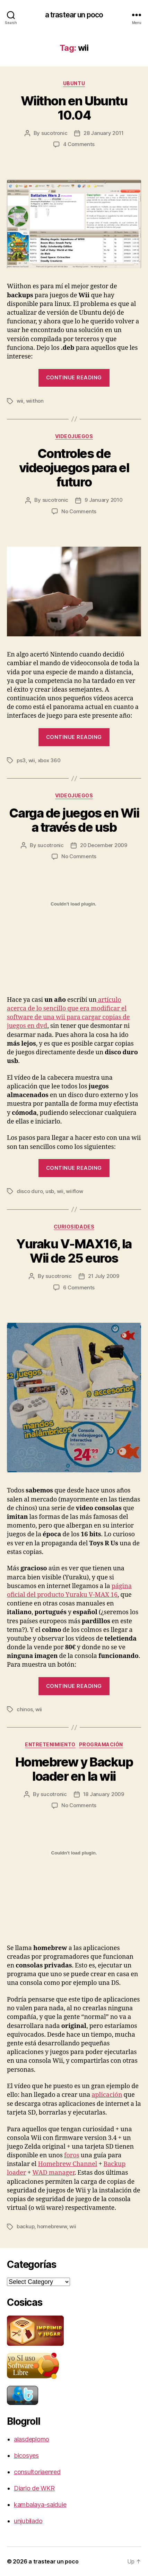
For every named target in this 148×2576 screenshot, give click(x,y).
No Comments (78, 511)
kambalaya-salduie (40, 2504)
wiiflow (74, 1191)
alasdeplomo (31, 2439)
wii (20, 400)
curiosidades (74, 1227)
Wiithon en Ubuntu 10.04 (74, 108)
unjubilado (28, 2521)
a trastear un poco (74, 14)
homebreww (52, 2226)
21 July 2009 (103, 1276)
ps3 (21, 760)
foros (71, 2155)
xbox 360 (49, 760)
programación (101, 1744)
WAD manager (53, 2173)
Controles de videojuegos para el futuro (74, 468)
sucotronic (54, 133)
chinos (25, 1709)
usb (49, 1191)
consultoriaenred (37, 2472)
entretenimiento (50, 1744)
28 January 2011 (103, 133)
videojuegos (74, 436)
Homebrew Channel (67, 2164)
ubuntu (74, 83)
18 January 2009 (103, 1794)
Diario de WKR (34, 2488)
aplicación (107, 2095)
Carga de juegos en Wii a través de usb (74, 820)
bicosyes (26, 2455)
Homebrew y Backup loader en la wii (74, 1769)
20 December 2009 (103, 845)
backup (25, 2226)
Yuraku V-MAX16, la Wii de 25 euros (73, 1251)
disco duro (30, 1191)
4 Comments (79, 144)
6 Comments (79, 1287)
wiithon (35, 400)
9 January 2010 (103, 500)
